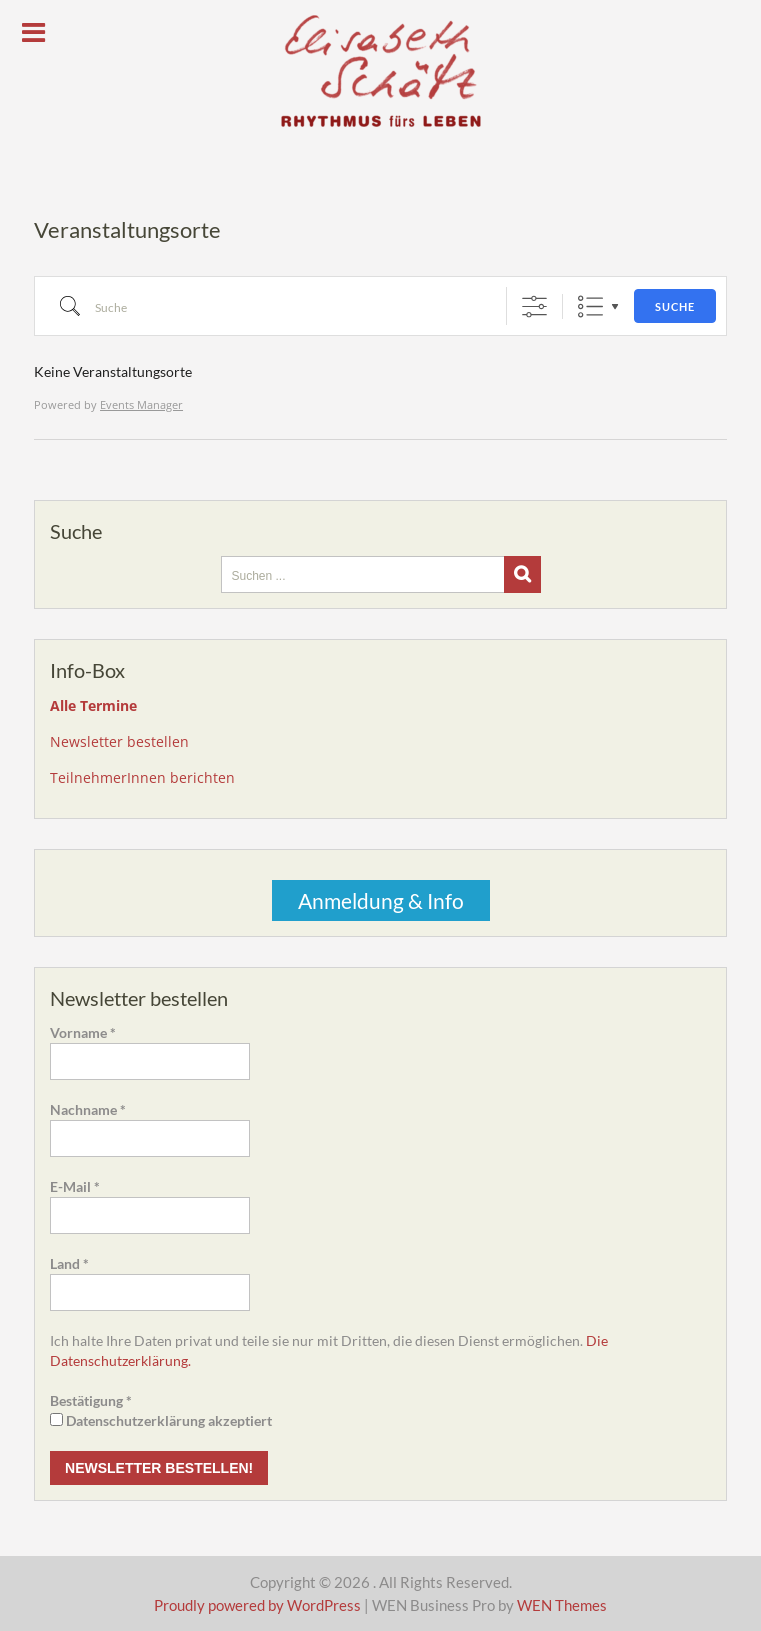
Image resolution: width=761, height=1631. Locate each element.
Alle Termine (93, 705)
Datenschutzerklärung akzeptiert (161, 1420)
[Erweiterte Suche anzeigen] (534, 306)
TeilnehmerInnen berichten (142, 777)
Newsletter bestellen (119, 741)
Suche (675, 306)
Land (69, 1263)
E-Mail (75, 1186)
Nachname (88, 1109)
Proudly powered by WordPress (257, 1605)
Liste (590, 306)
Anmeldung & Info (381, 900)
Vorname (83, 1032)
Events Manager (141, 404)
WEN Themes (562, 1605)
